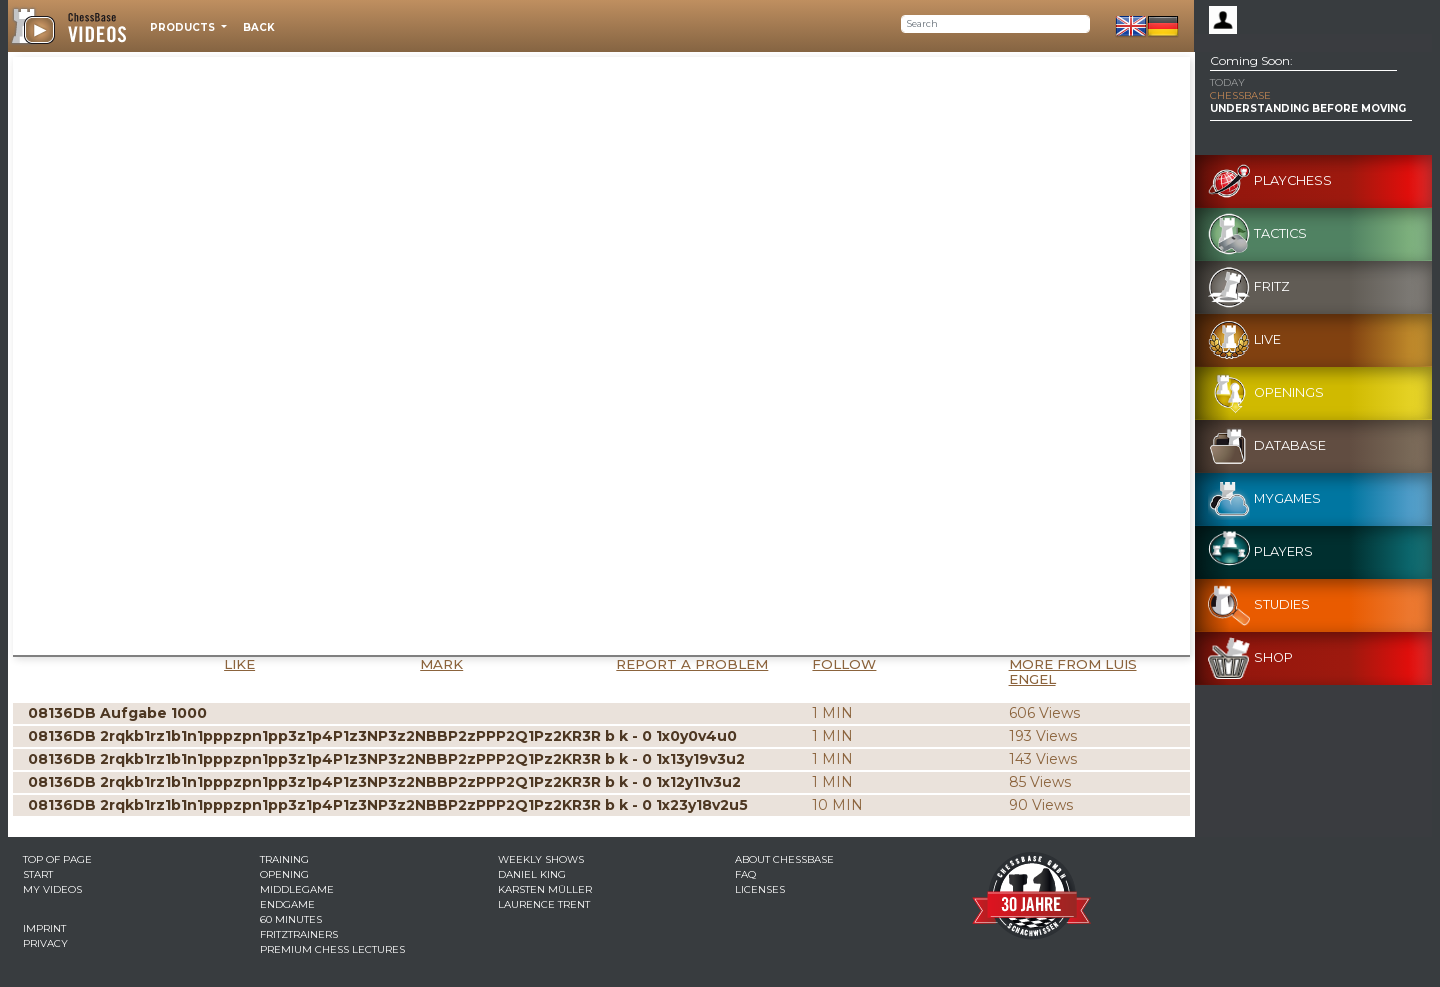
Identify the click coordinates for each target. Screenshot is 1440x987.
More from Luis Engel (1073, 671)
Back (259, 27)
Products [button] (184, 27)
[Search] (995, 24)
